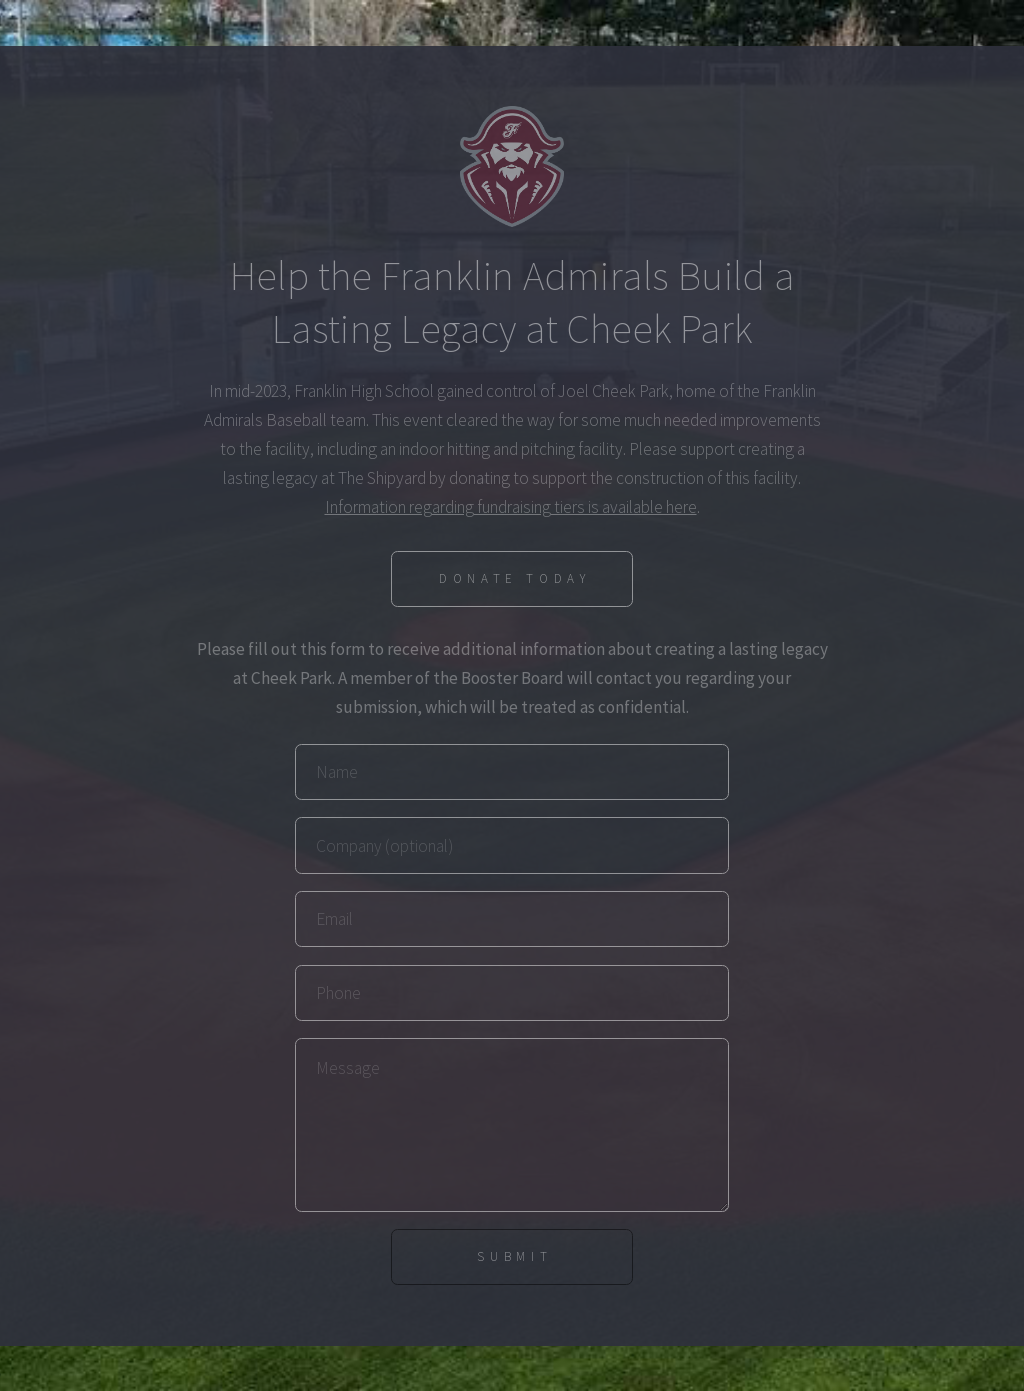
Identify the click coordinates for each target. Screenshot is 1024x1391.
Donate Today (515, 578)
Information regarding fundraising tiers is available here (511, 507)
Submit (514, 1256)
